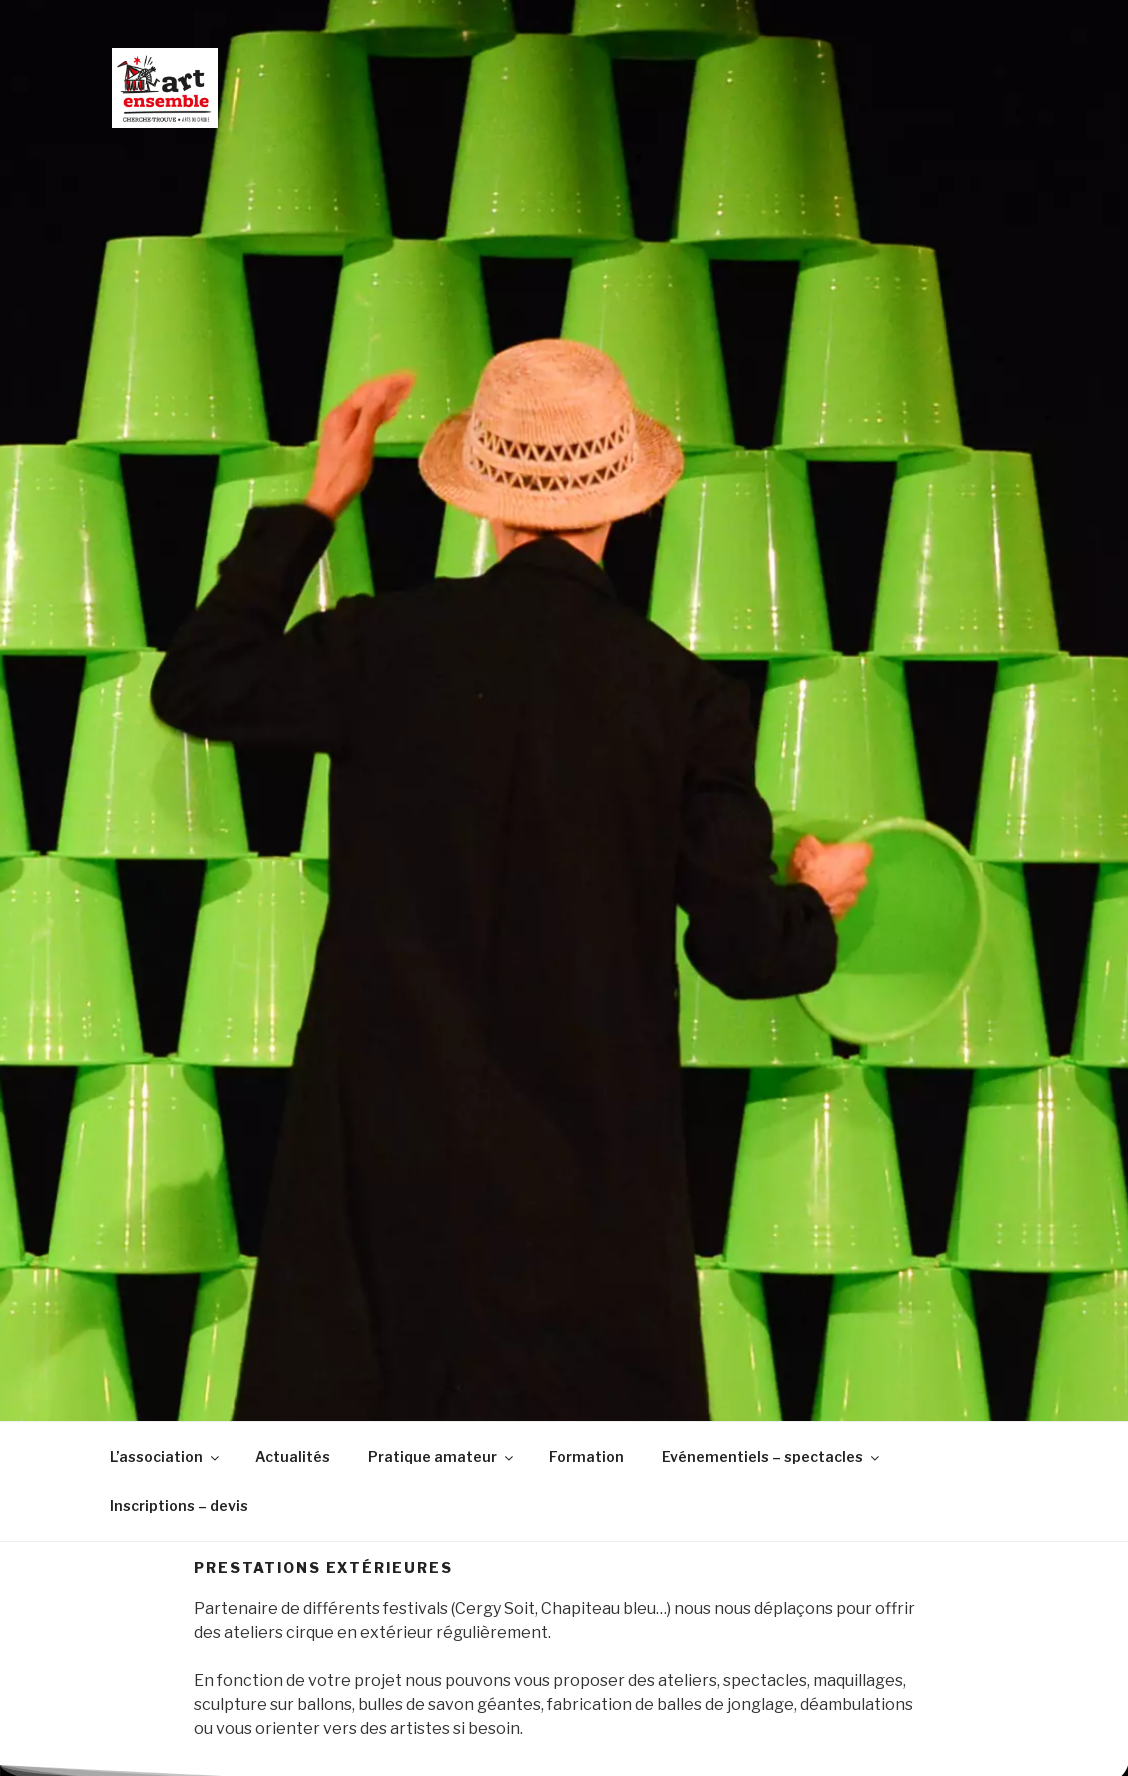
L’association (166, 1456)
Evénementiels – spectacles (772, 1456)
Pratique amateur (442, 1456)
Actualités (292, 1456)
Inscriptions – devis (179, 1505)
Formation (586, 1456)
